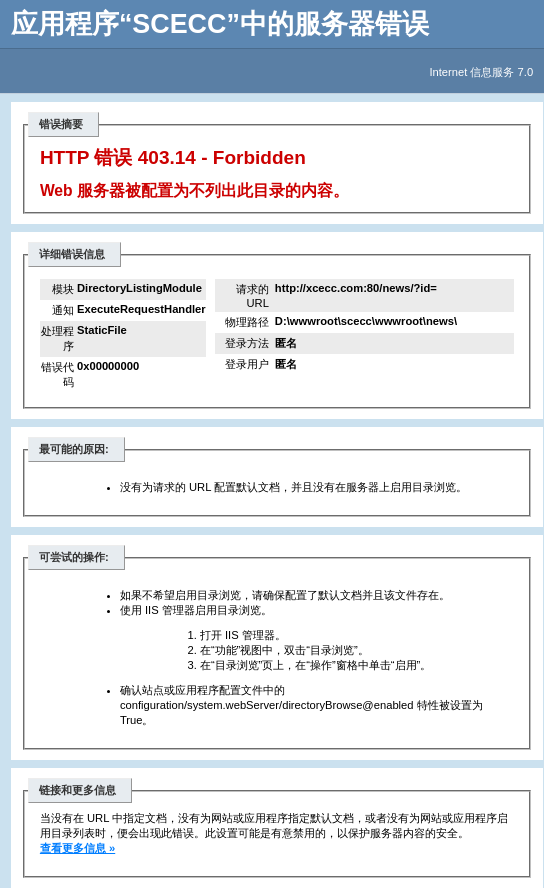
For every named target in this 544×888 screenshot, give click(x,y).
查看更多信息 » (77, 848)
